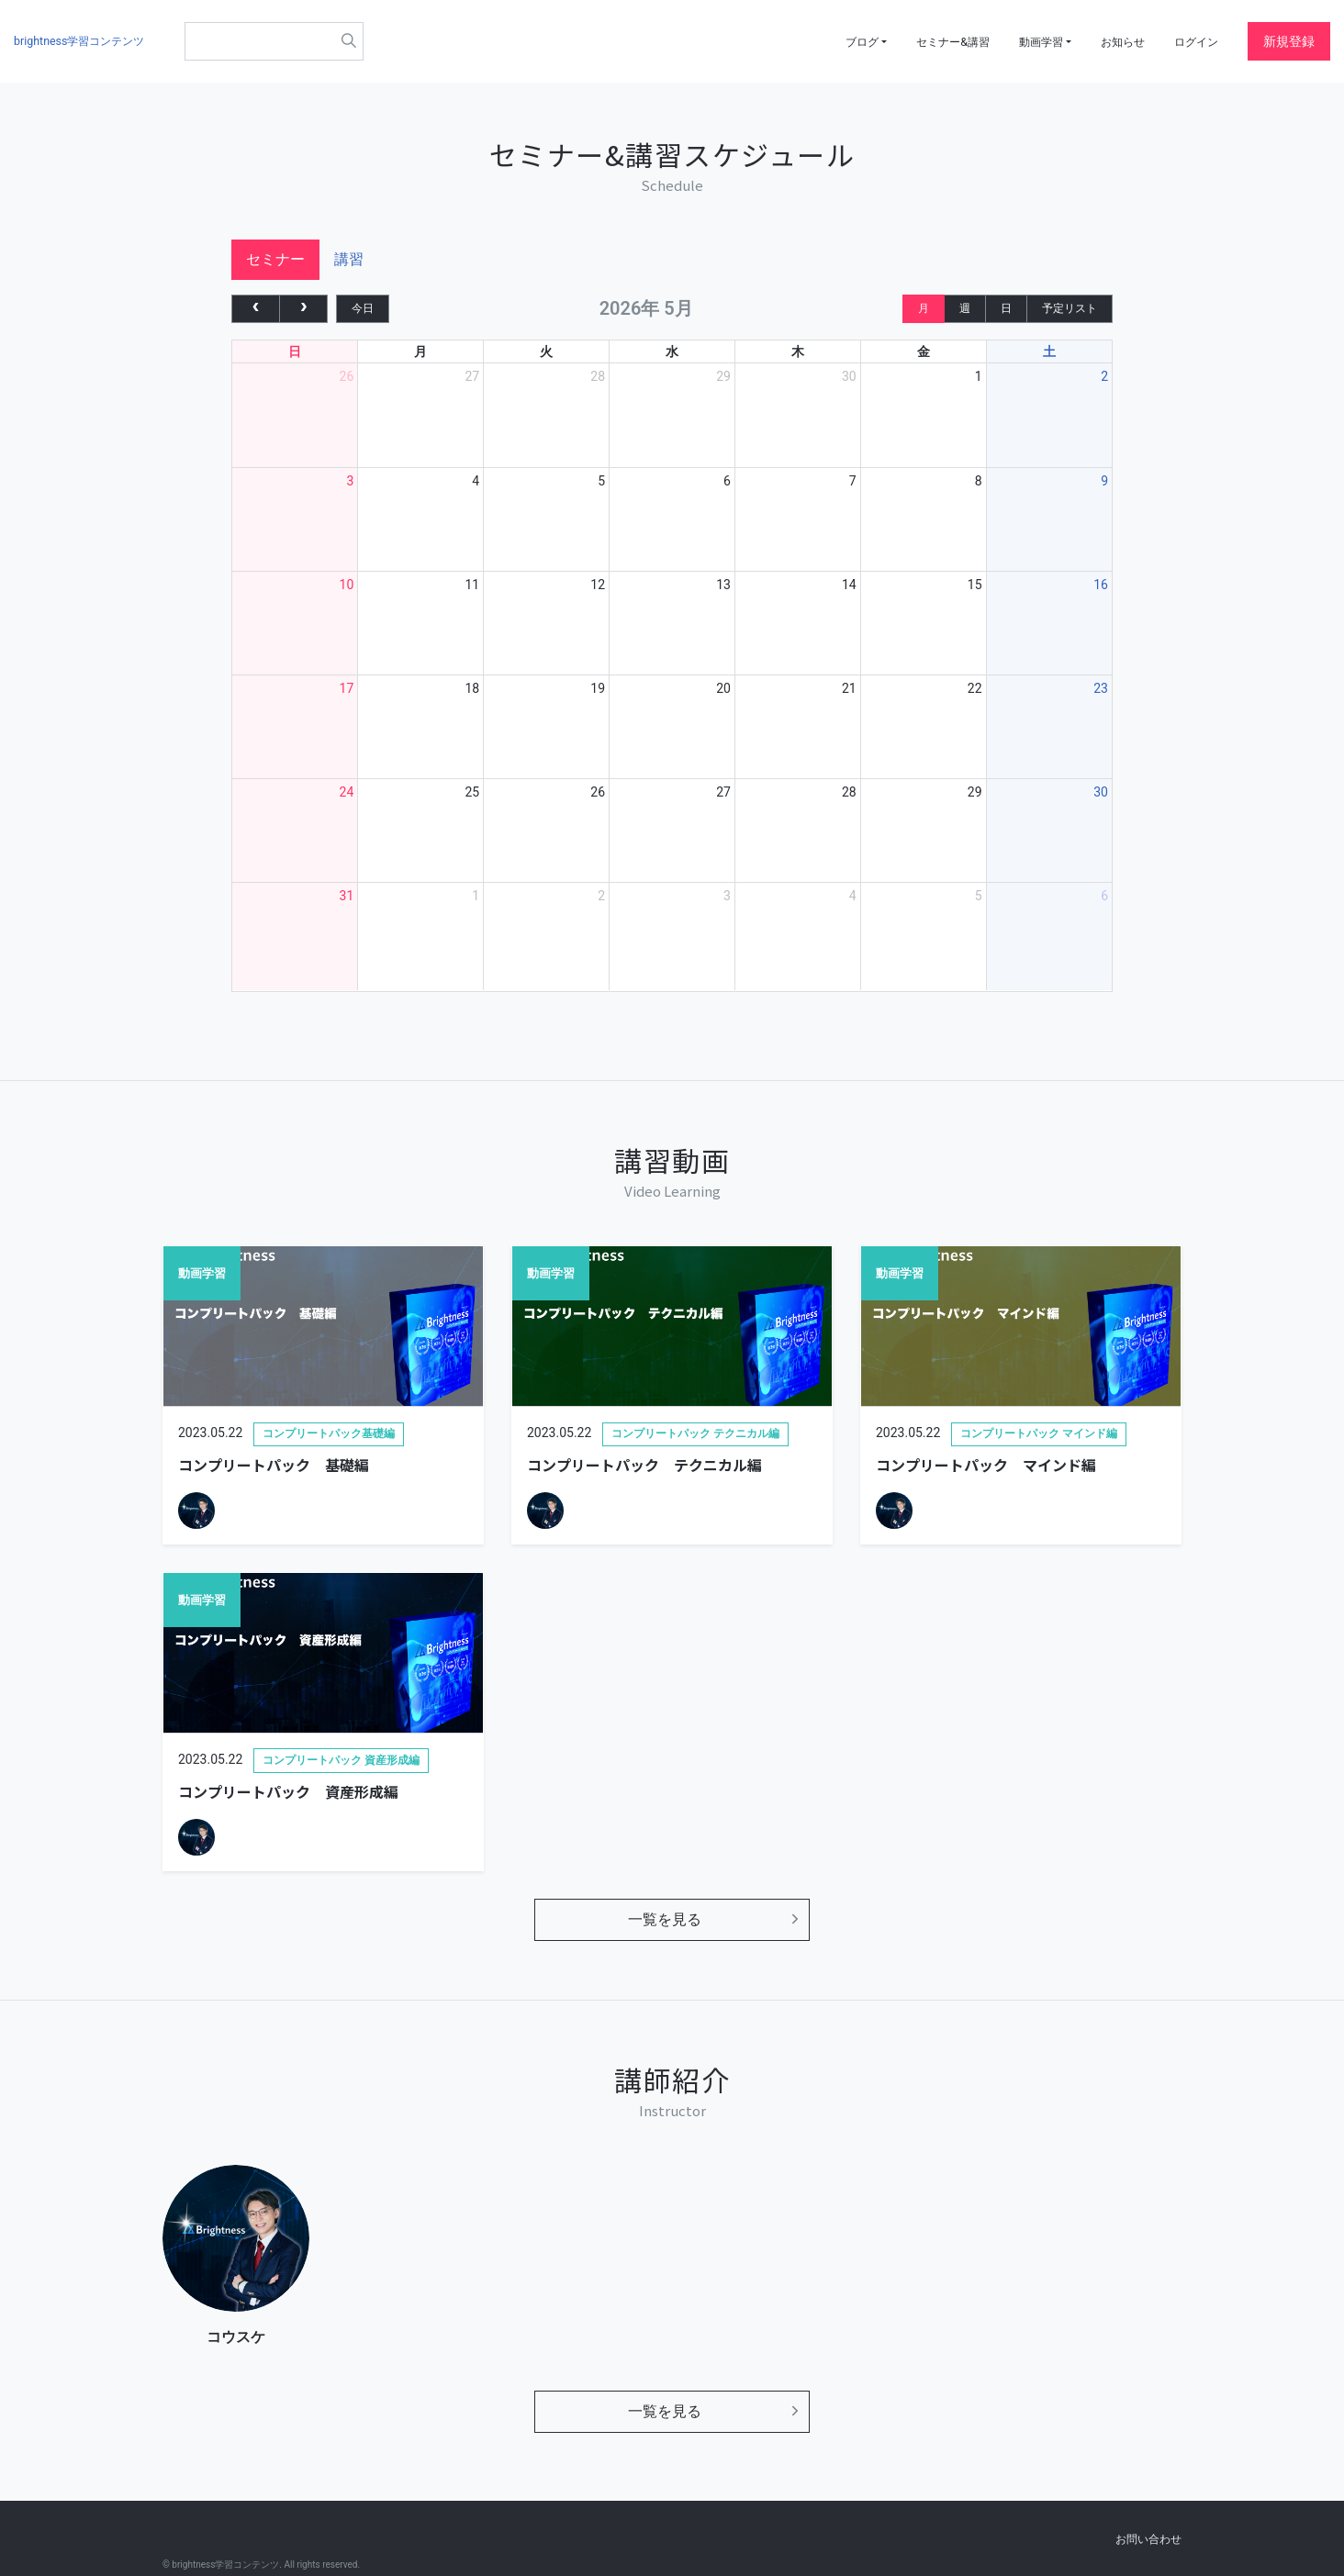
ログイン (1192, 41)
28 (597, 385)
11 (472, 593)
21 (849, 697)
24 (347, 801)
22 (975, 697)
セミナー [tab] (275, 267)
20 (723, 697)
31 (347, 905)
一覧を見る (664, 1927)
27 (472, 385)
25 (472, 801)
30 (849, 385)
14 (849, 593)
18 (472, 697)
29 (723, 385)
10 (347, 593)
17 (347, 697)
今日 (363, 316)
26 (347, 385)
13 (723, 593)
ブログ (820, 41)
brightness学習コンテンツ (89, 41)
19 (597, 697)
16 (1100, 593)
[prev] (255, 317)
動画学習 (1020, 41)
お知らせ (1111, 41)
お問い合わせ (1148, 2539)
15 (975, 593)
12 (597, 593)
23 (1100, 697)
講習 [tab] (349, 267)
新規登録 (1289, 41)
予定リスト (1069, 316)
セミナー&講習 (923, 41)
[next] (303, 317)
